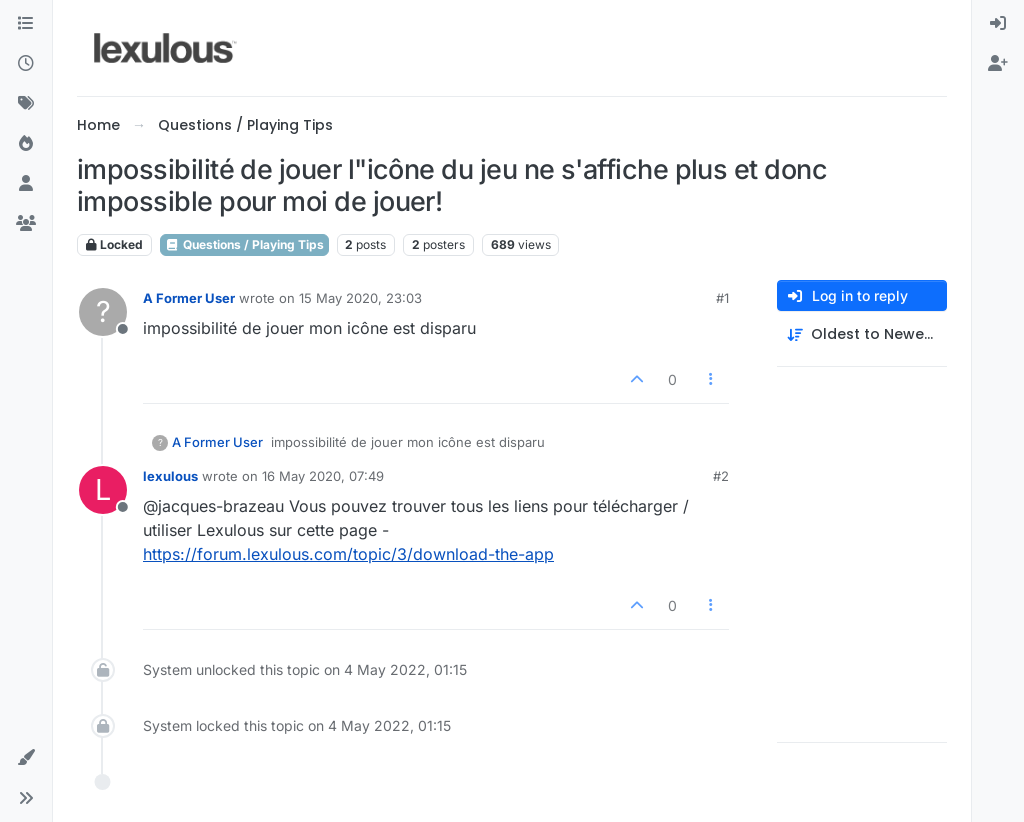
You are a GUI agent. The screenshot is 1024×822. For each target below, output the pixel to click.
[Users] (26, 184)
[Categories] (26, 24)
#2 (721, 476)
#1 (722, 298)
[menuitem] (998, 24)
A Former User (189, 298)
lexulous (170, 476)
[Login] (998, 24)
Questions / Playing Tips (244, 244)
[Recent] (26, 64)
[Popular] (26, 144)
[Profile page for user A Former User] (103, 312)
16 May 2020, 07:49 (323, 476)
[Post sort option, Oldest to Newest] (862, 334)
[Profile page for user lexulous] (103, 490)
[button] (26, 758)
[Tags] (26, 104)
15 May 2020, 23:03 (360, 298)
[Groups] (26, 224)
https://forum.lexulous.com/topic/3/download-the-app (348, 554)
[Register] (998, 64)
